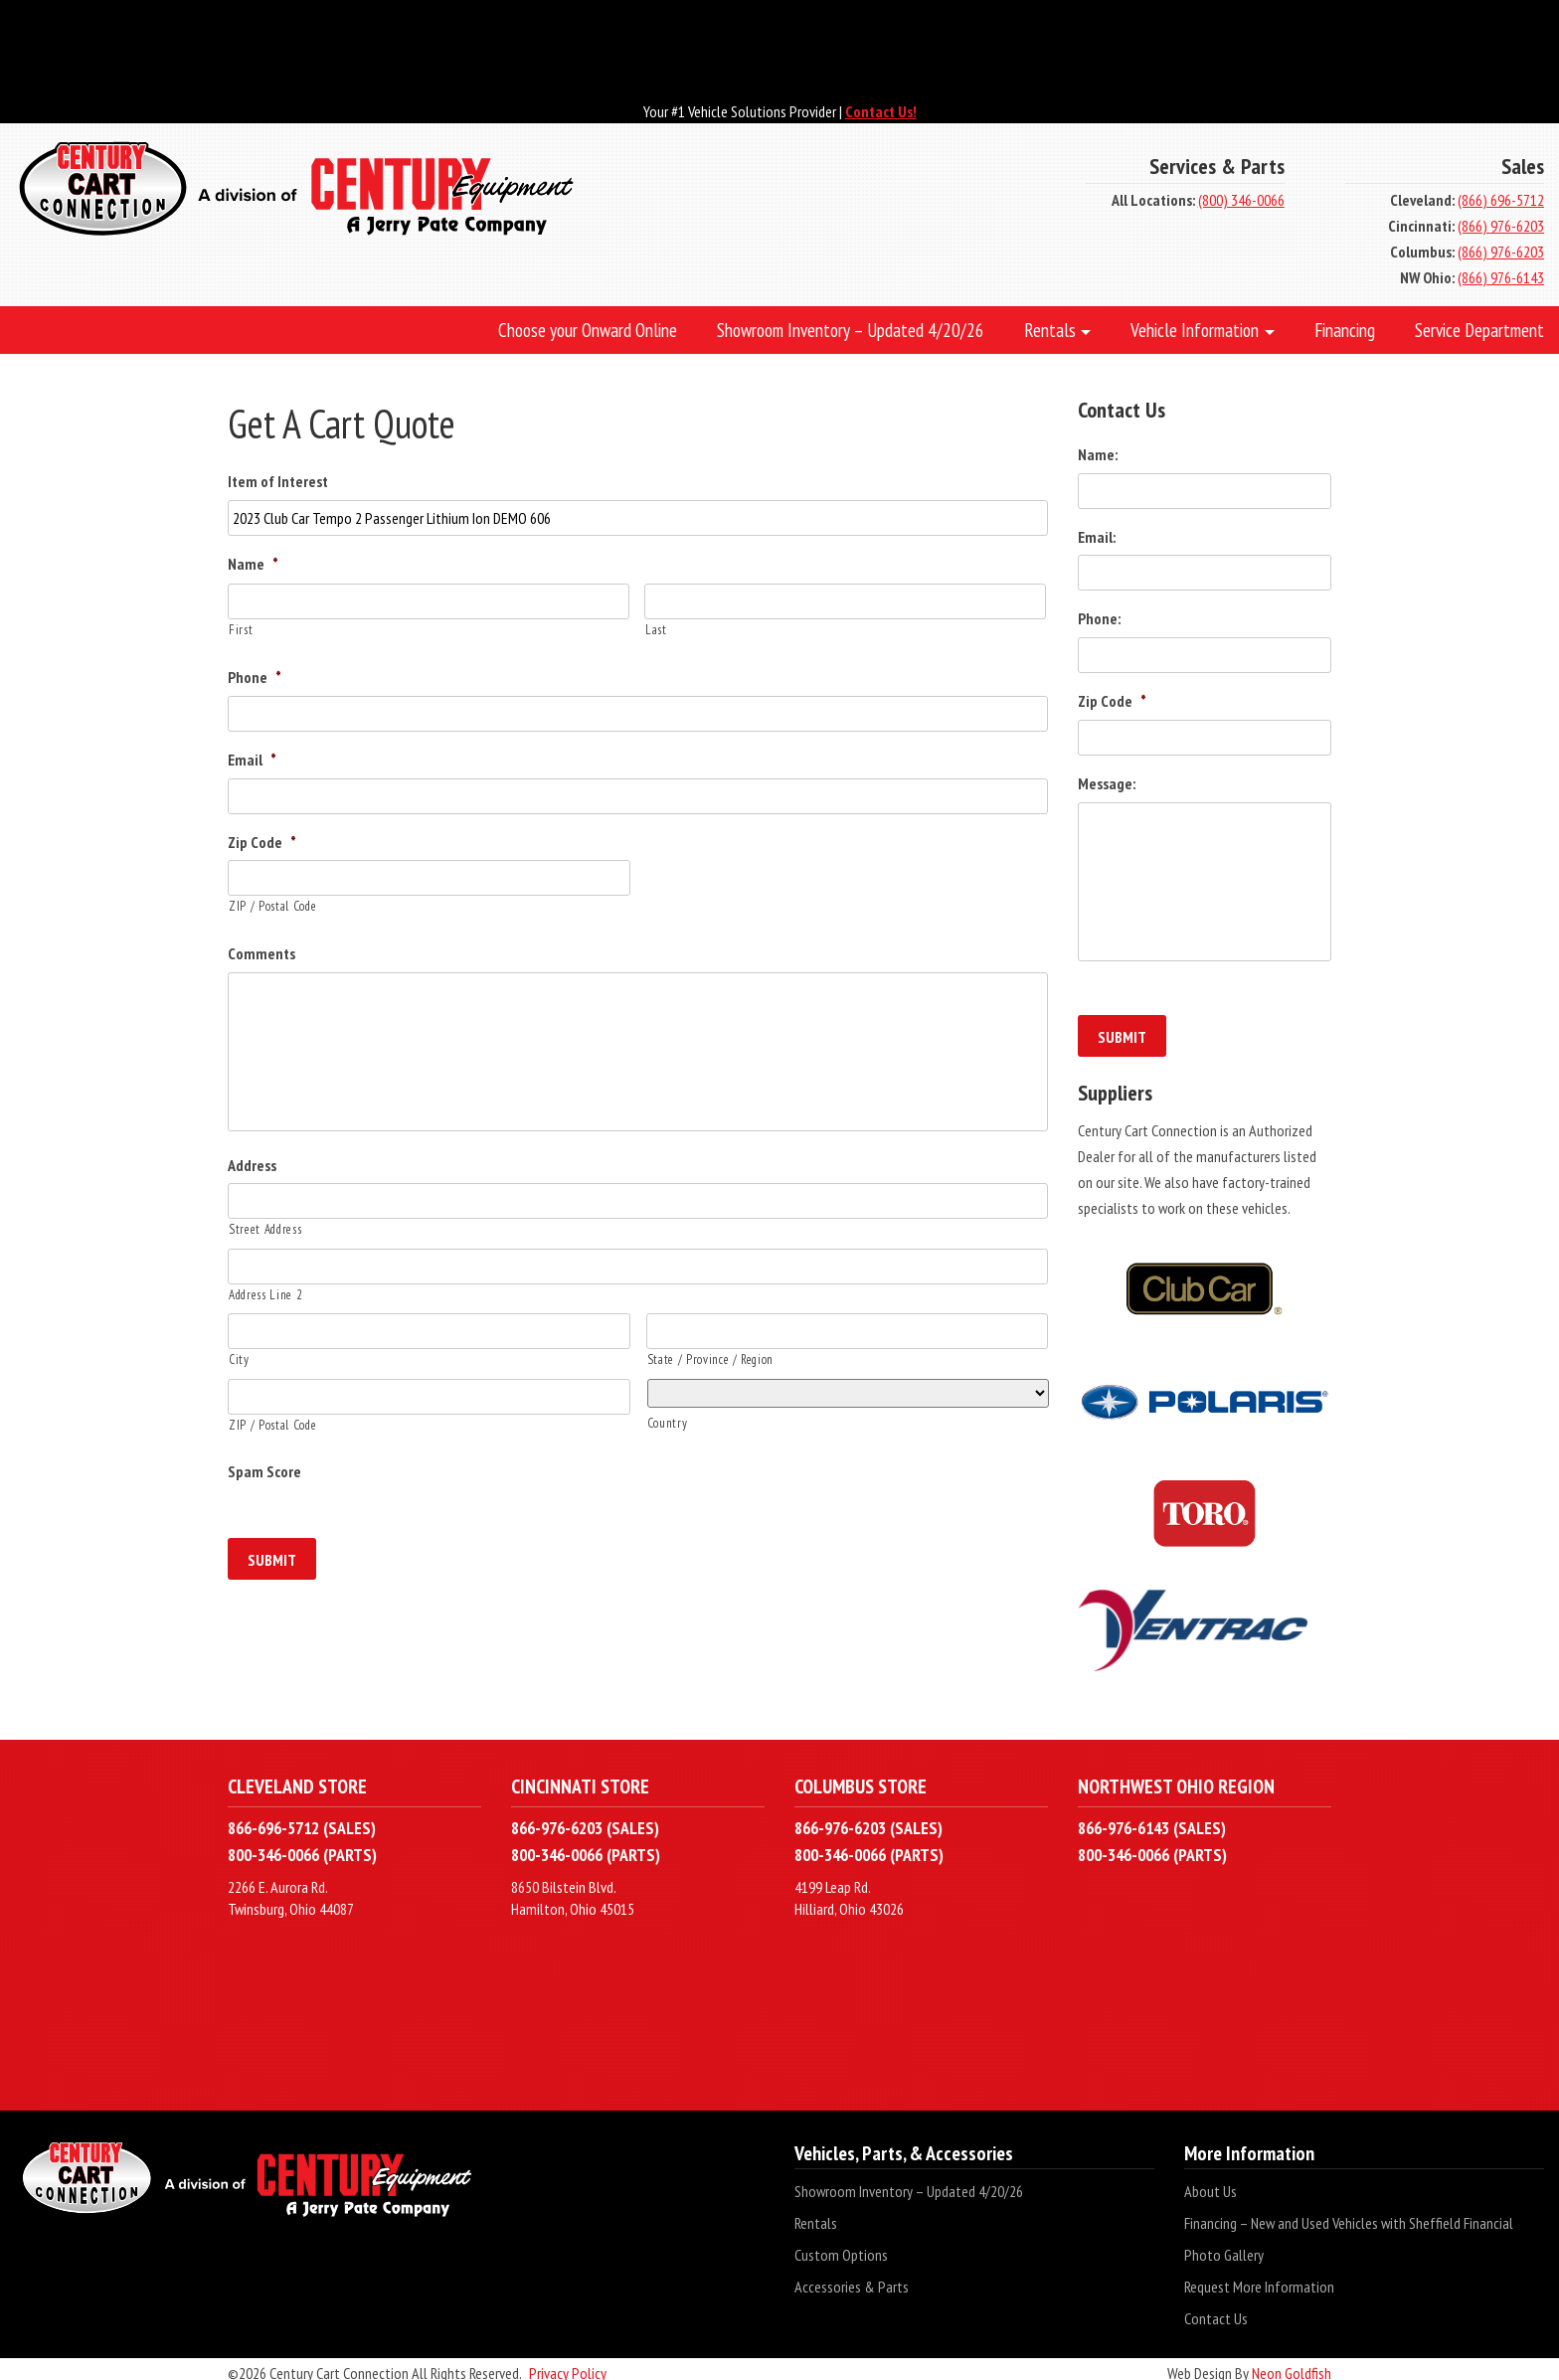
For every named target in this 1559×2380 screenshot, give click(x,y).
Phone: (1099, 618)
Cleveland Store (297, 1778)
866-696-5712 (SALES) (302, 1819)
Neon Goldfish (1291, 2365)
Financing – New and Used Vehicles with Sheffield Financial (1348, 2215)
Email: (1097, 537)
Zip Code (262, 842)
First (241, 629)
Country (667, 1423)
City (239, 1359)
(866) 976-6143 (1501, 277)
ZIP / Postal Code (272, 906)
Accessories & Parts (851, 2279)
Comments (261, 953)
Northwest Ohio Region (1176, 1778)
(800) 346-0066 (1241, 200)
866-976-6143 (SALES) (1152, 1819)
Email (252, 759)
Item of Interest (278, 481)
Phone (254, 677)
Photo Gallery (1224, 2247)
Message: (1106, 783)
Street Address (265, 1229)
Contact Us (1216, 2310)
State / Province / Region (711, 1359)
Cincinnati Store (580, 1778)
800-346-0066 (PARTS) (302, 1845)
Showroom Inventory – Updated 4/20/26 (908, 2183)
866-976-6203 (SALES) (585, 1819)
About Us (1210, 2183)
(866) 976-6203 (1501, 226)
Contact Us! (881, 111)
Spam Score (264, 1471)
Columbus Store (860, 1778)
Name (253, 564)
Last (656, 629)
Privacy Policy (567, 2365)
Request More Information (1259, 2279)
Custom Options (841, 2247)
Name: (1098, 454)
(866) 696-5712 (1501, 200)
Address (252, 1165)
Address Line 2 (265, 1294)
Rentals (815, 2215)
